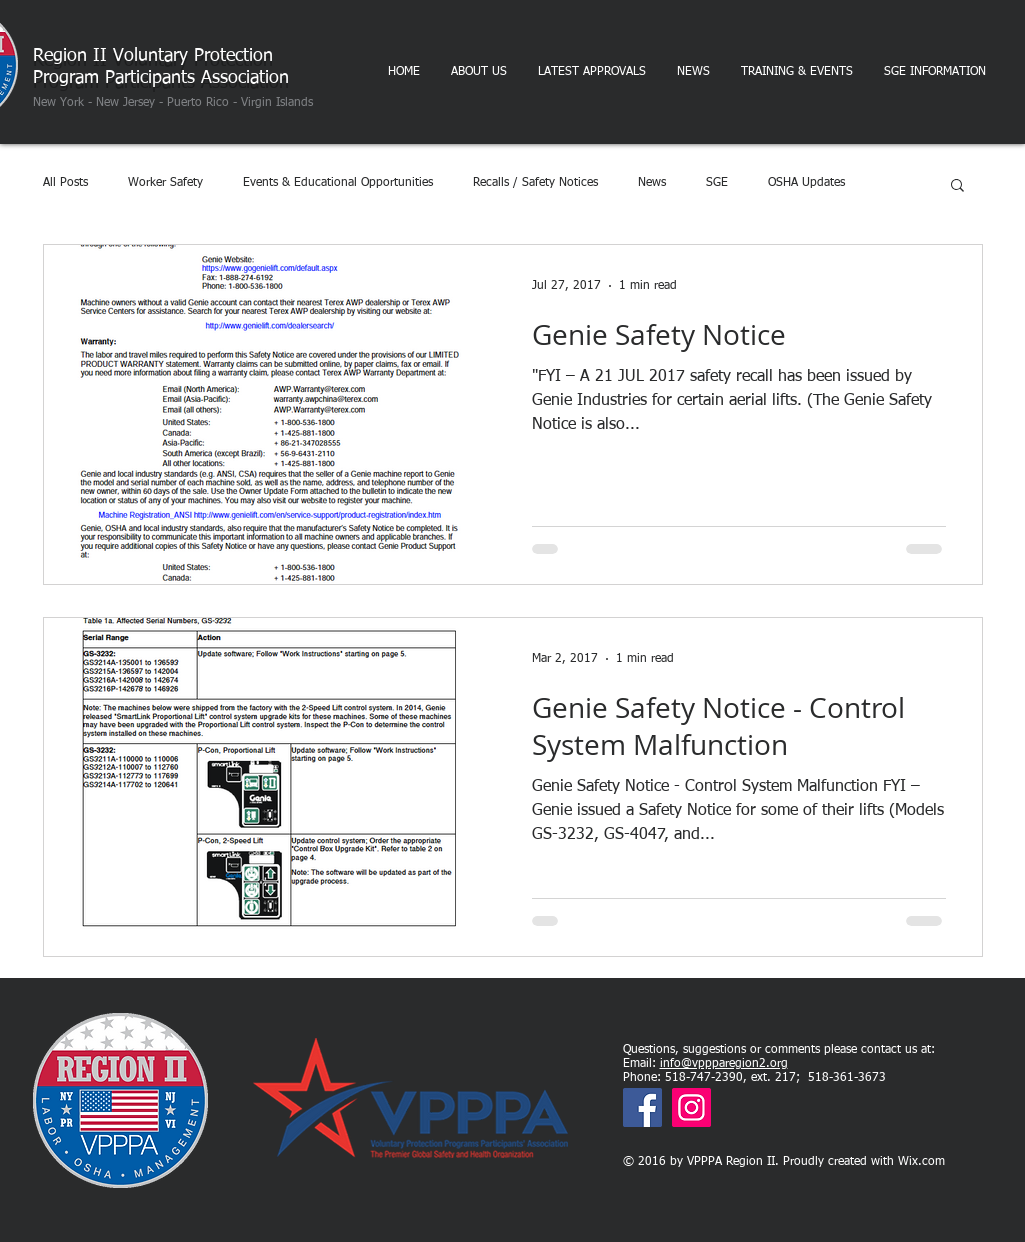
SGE (717, 183)
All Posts (65, 183)
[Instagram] (691, 1107)
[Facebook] (642, 1107)
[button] (957, 186)
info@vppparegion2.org (724, 1064)
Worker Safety (165, 183)
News (652, 183)
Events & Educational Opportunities (338, 183)
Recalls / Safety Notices (535, 183)
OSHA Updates (806, 183)
